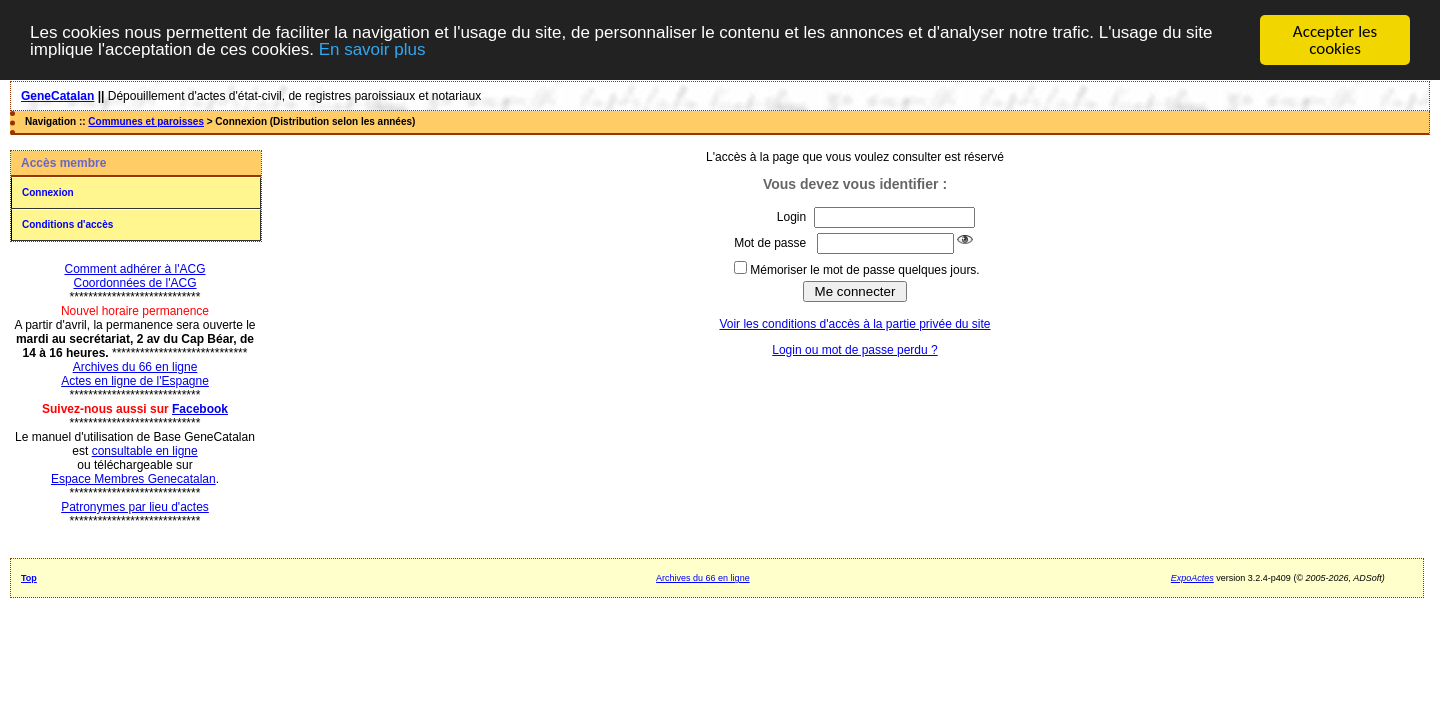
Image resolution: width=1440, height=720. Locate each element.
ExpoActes (1192, 578)
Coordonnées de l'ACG (134, 283)
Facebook (200, 409)
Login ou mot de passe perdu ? (854, 350)
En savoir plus (372, 48)
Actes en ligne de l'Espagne (135, 381)
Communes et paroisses (146, 121)
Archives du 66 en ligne (135, 367)
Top (29, 578)
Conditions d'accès (67, 224)
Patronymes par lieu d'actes (135, 507)
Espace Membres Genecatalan (133, 479)
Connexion (48, 192)
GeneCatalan (57, 96)
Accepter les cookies (1335, 40)
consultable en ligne (145, 451)
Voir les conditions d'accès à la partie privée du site (854, 324)
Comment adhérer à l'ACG (134, 269)
